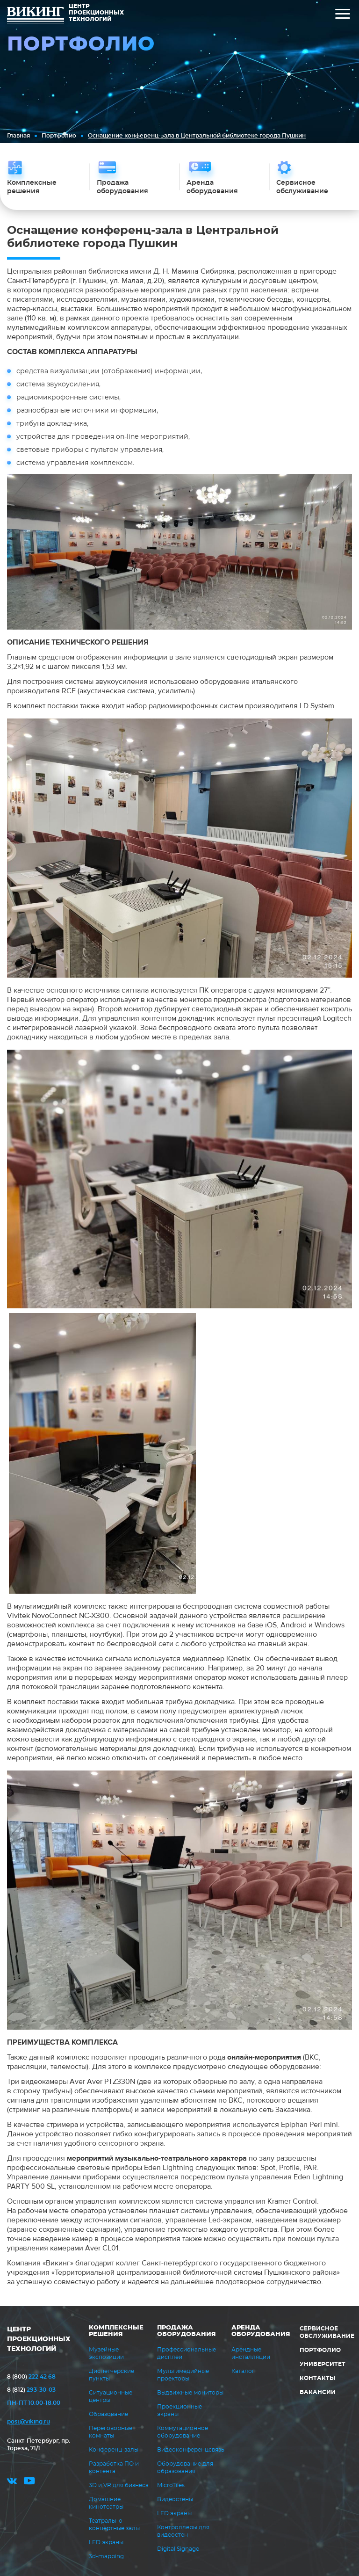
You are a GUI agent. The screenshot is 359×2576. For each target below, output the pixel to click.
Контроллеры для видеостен (183, 2531)
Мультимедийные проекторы (183, 2374)
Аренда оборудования (260, 2331)
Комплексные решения (116, 2331)
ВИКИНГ (35, 16)
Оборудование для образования (185, 2467)
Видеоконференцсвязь (190, 2450)
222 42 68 (31, 2377)
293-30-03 (31, 2390)
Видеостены (175, 2499)
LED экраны (106, 2542)
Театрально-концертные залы (114, 2524)
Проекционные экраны (179, 2410)
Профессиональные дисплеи (186, 2353)
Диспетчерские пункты (111, 2374)
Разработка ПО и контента (114, 2467)
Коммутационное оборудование (182, 2431)
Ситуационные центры (110, 2396)
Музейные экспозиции (106, 2353)
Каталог (243, 2371)
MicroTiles (171, 2485)
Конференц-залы (113, 2450)
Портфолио (59, 135)
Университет (322, 2364)
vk (12, 2482)
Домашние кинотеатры (106, 2503)
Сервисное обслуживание (327, 2332)
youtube (29, 2482)
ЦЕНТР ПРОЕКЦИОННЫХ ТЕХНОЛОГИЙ (39, 2339)
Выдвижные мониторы (190, 2392)
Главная (18, 135)
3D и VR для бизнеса (119, 2485)
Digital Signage (178, 2549)
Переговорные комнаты (110, 2431)
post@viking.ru (28, 2421)
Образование (108, 2414)
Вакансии (318, 2392)
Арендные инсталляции (250, 2353)
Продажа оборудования (186, 2331)
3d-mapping (106, 2556)
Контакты (317, 2378)
